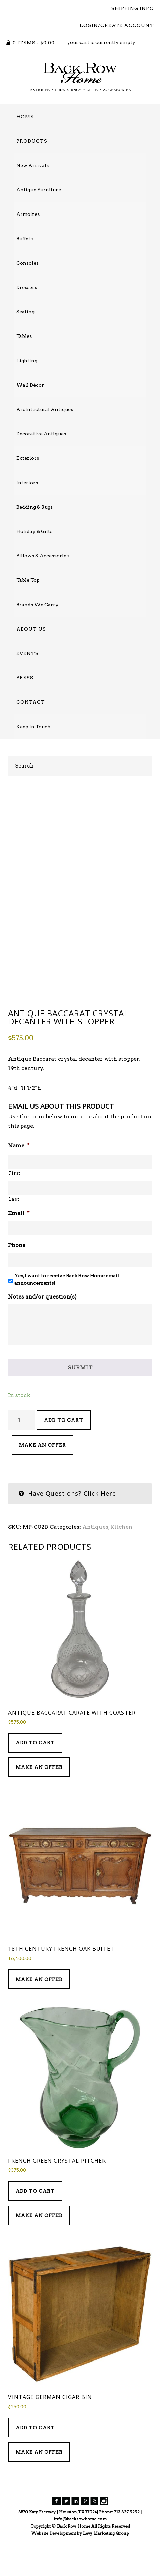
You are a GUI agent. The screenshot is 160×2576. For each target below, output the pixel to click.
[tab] (80, 1529)
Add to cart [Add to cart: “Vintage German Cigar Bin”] (35, 2463)
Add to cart (63, 1455)
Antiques (95, 1562)
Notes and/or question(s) (42, 1332)
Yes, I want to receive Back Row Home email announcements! (66, 1315)
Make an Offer (42, 1480)
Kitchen (121, 1562)
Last (13, 1234)
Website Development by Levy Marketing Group (80, 2569)
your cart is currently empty (101, 42)
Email (18, 1249)
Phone (16, 1280)
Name (18, 1181)
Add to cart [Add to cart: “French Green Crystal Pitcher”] (35, 2226)
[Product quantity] (21, 1456)
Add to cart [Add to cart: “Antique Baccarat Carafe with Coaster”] (35, 1778)
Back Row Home (80, 77)
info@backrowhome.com (80, 2554)
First (14, 1208)
